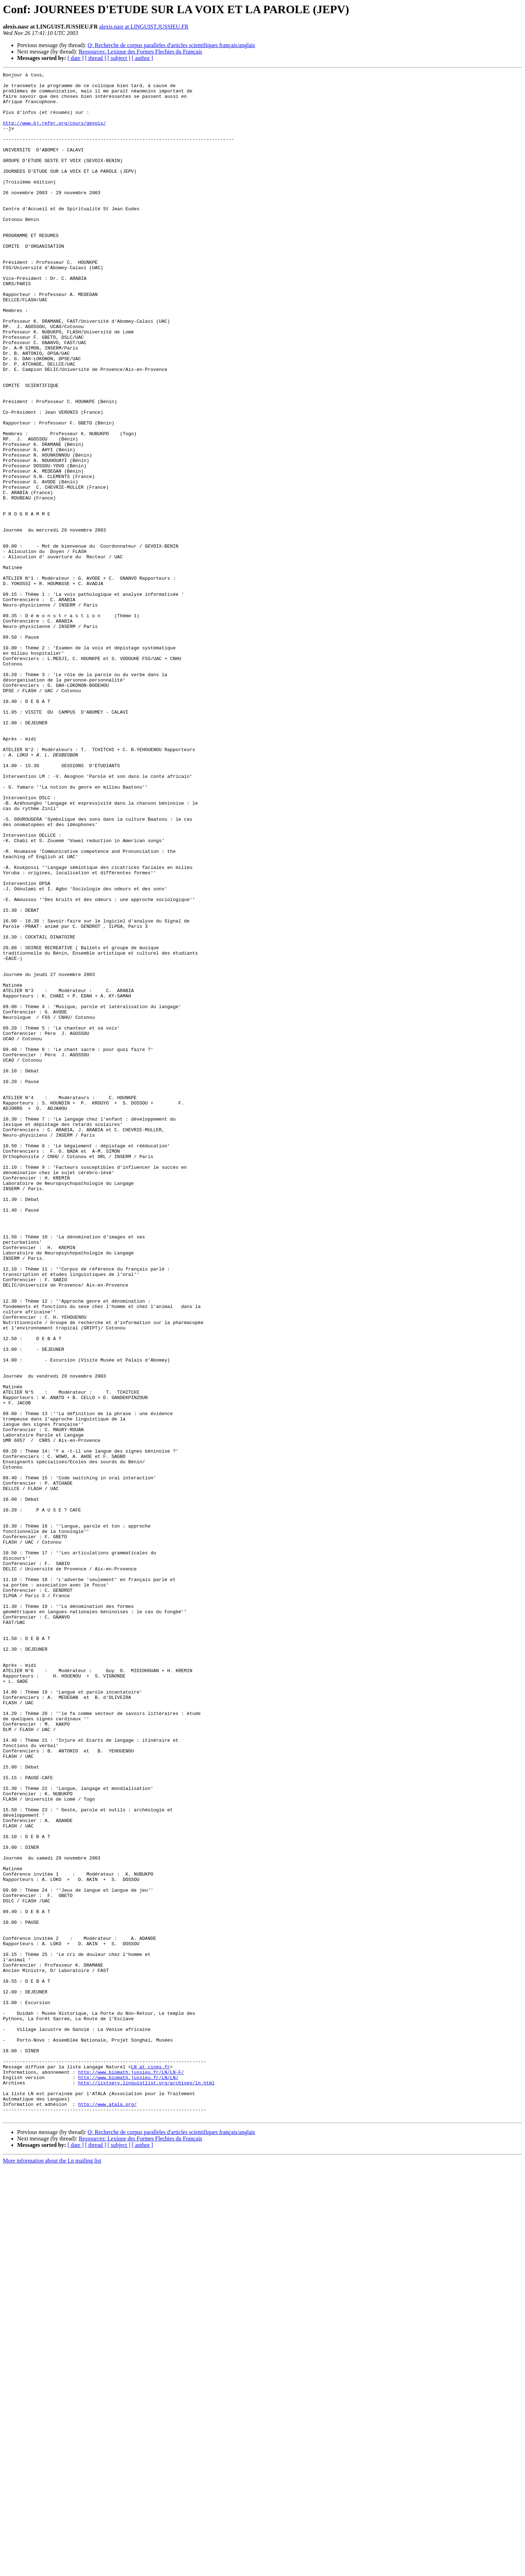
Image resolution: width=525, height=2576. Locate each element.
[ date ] (76, 58)
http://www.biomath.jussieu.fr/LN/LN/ (128, 2479)
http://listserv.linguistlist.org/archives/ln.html (146, 2485)
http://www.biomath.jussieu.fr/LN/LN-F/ (131, 2472)
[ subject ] (119, 58)
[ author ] (142, 58)
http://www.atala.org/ (107, 2511)
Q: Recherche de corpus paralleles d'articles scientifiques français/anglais (171, 45)
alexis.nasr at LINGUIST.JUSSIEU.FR (144, 27)
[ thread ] (95, 58)
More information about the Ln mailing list (52, 2570)
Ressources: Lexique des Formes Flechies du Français (140, 52)
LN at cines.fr (150, 2466)
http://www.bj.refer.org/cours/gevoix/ (54, 133)
